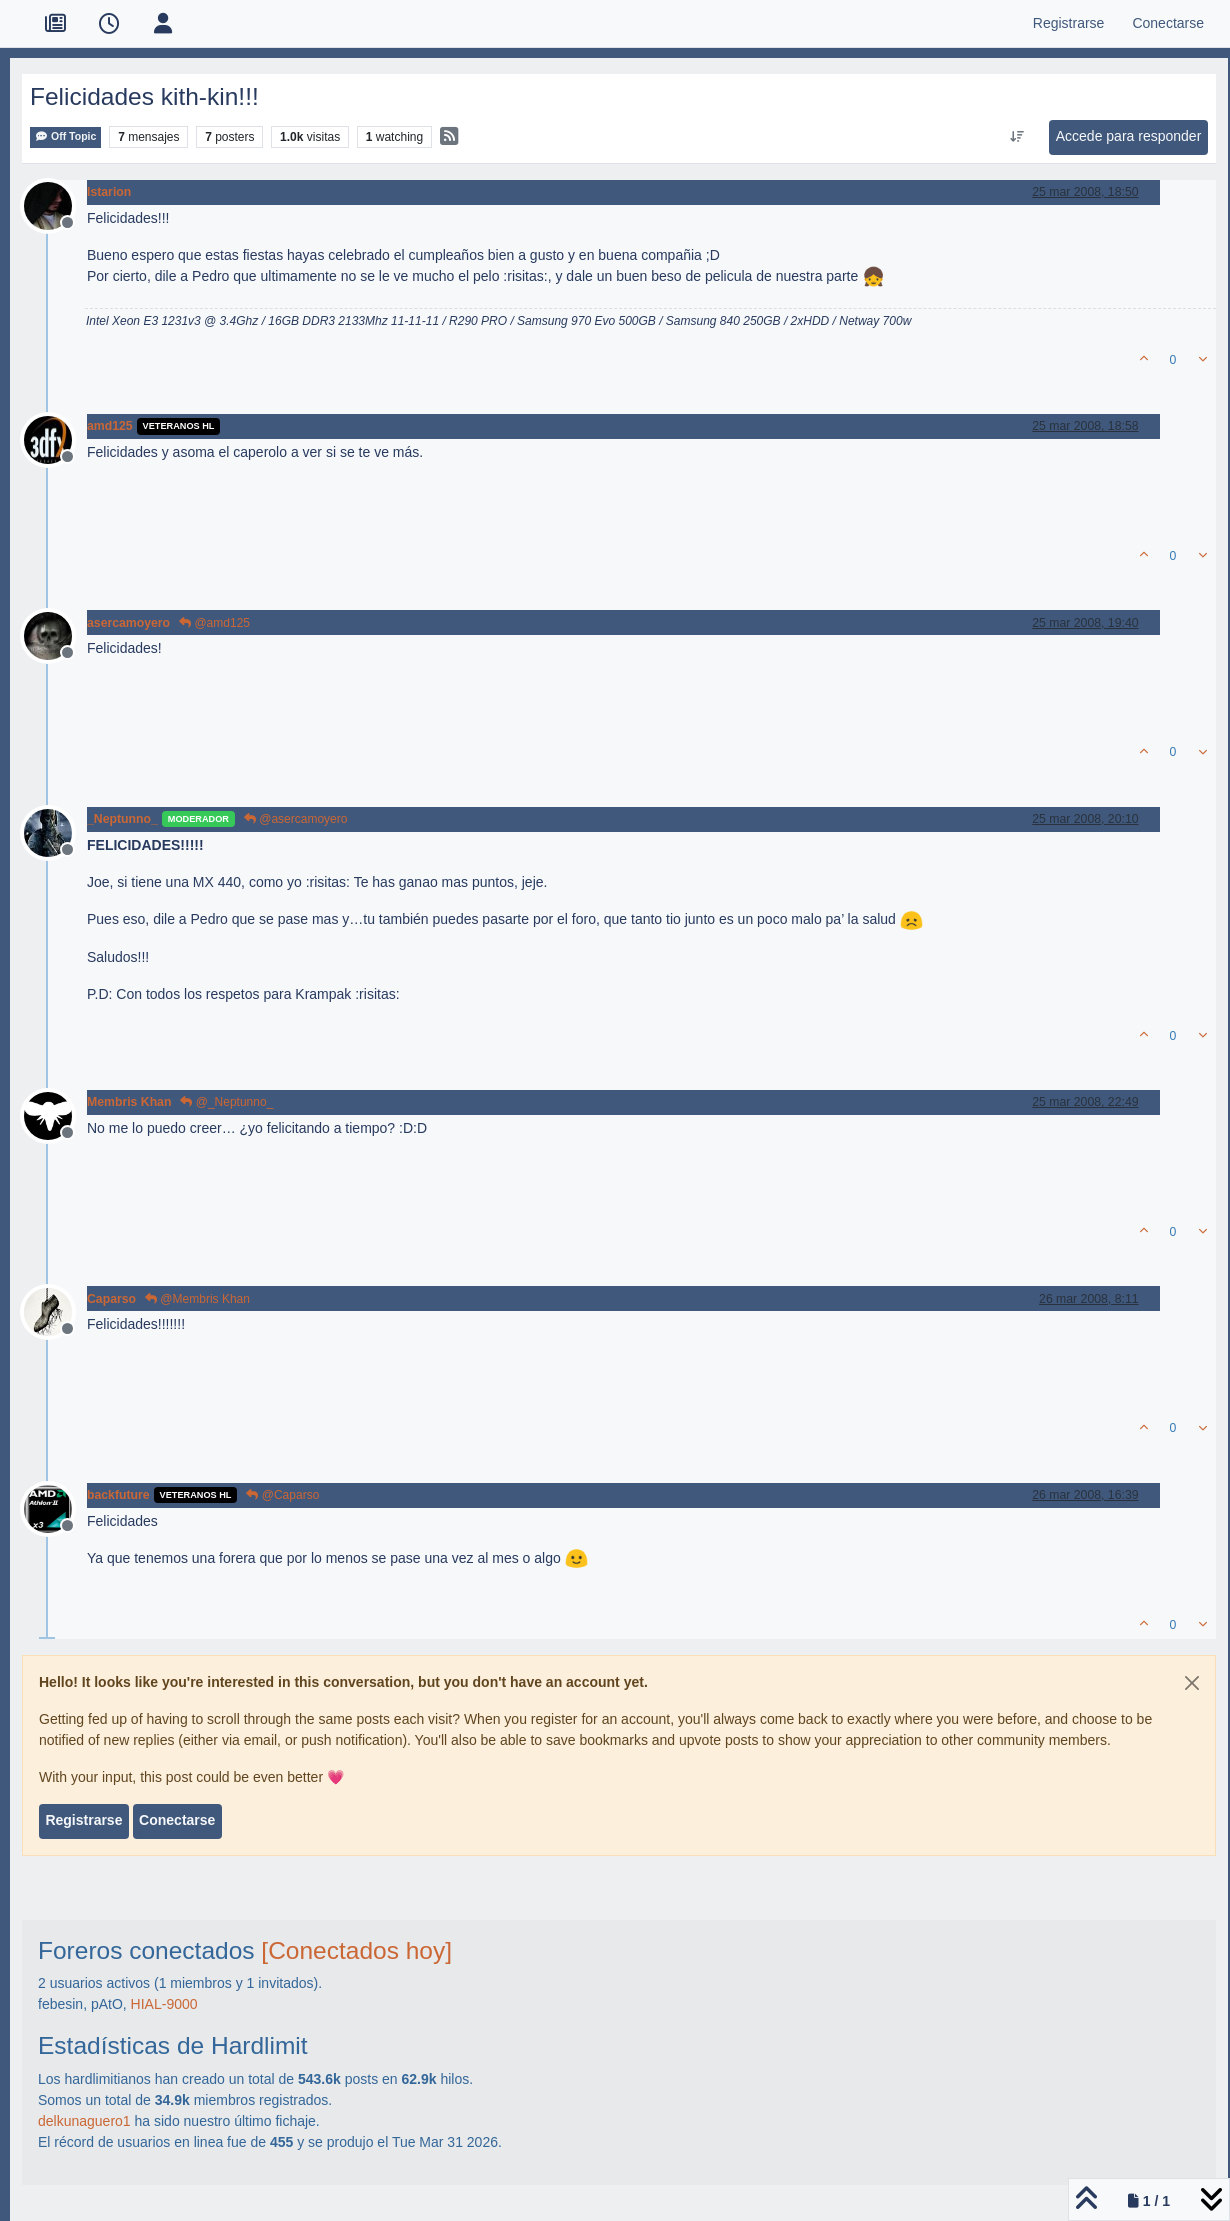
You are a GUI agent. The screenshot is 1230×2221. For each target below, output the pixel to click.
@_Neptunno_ (226, 1102)
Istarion (109, 192)
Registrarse (83, 1820)
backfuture (118, 1495)
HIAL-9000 (164, 2004)
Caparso (111, 1299)
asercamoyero (128, 623)
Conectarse (177, 1820)
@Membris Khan (197, 1299)
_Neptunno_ (122, 819)
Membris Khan (129, 1102)
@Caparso (282, 1495)
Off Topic (65, 136)
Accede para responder (1129, 136)
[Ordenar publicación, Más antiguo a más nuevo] (1016, 137)
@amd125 (214, 623)
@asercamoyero (296, 819)
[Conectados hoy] (356, 1950)
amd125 (110, 426)
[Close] (1192, 1683)
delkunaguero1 (84, 2121)
